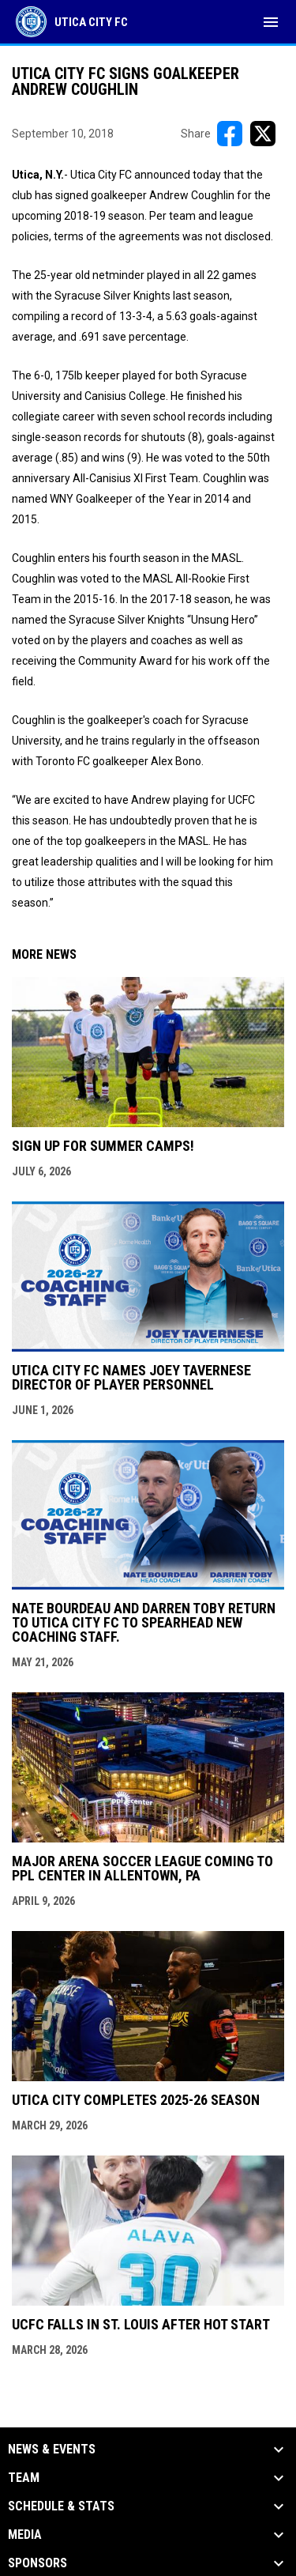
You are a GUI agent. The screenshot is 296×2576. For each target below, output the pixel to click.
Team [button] (23, 2478)
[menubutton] (270, 22)
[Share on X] (262, 133)
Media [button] (25, 2535)
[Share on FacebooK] (229, 133)
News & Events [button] (52, 2449)
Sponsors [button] (37, 2563)
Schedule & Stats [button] (61, 2506)
